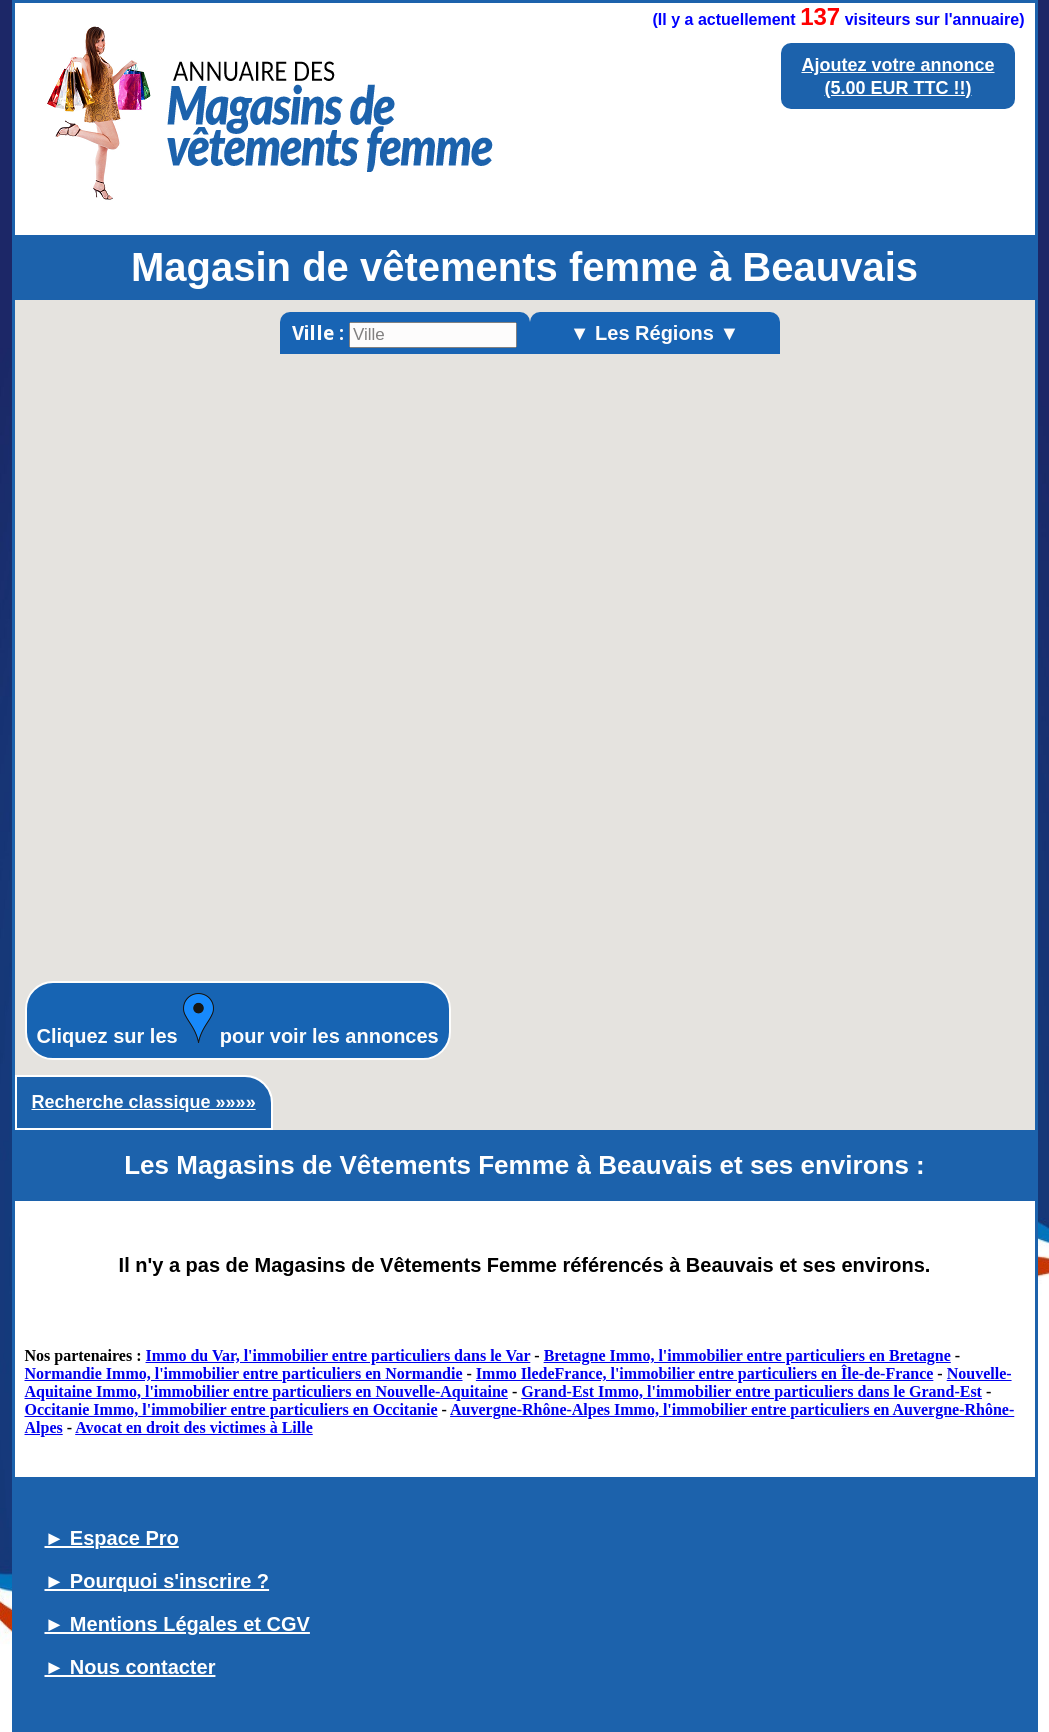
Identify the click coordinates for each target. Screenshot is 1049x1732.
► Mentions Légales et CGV (177, 1624)
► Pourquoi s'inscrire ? (157, 1581)
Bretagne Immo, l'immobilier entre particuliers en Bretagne (747, 1355)
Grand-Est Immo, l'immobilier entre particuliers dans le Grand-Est (751, 1391)
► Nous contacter (130, 1667)
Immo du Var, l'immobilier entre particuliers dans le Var (338, 1355)
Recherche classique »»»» (144, 1102)
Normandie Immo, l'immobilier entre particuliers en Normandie (244, 1373)
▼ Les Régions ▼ (655, 333)
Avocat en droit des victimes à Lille (194, 1427)
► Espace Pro (112, 1538)
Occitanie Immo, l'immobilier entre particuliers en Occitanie (231, 1409)
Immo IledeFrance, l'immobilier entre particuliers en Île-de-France (705, 1373)
